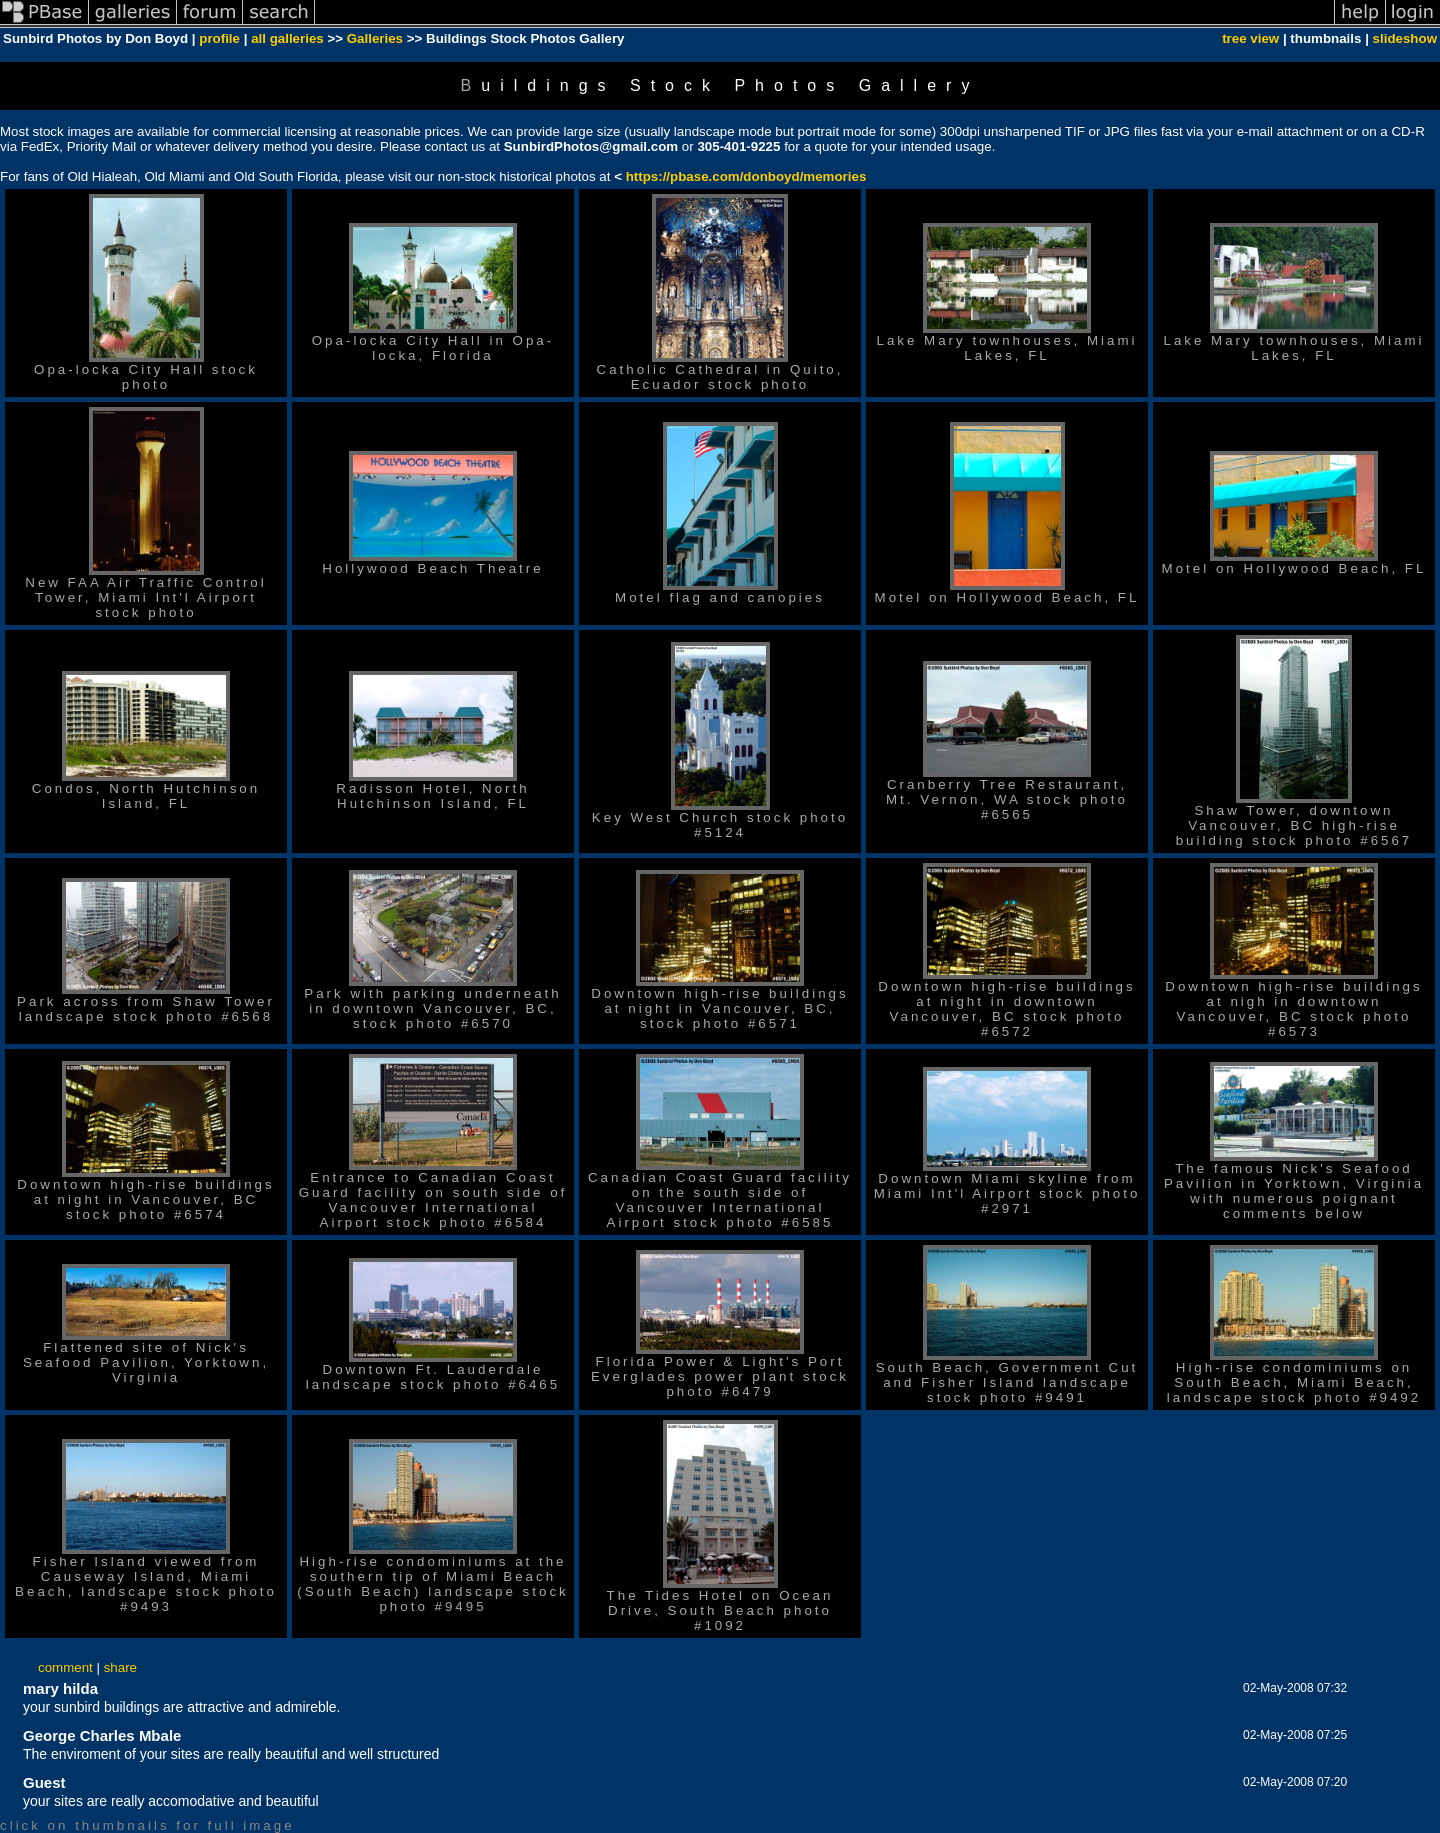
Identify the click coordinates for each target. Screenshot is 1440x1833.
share (120, 1667)
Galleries (375, 38)
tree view (1250, 38)
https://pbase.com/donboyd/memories (746, 176)
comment (65, 1667)
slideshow (1405, 38)
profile (219, 38)
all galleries (287, 38)
